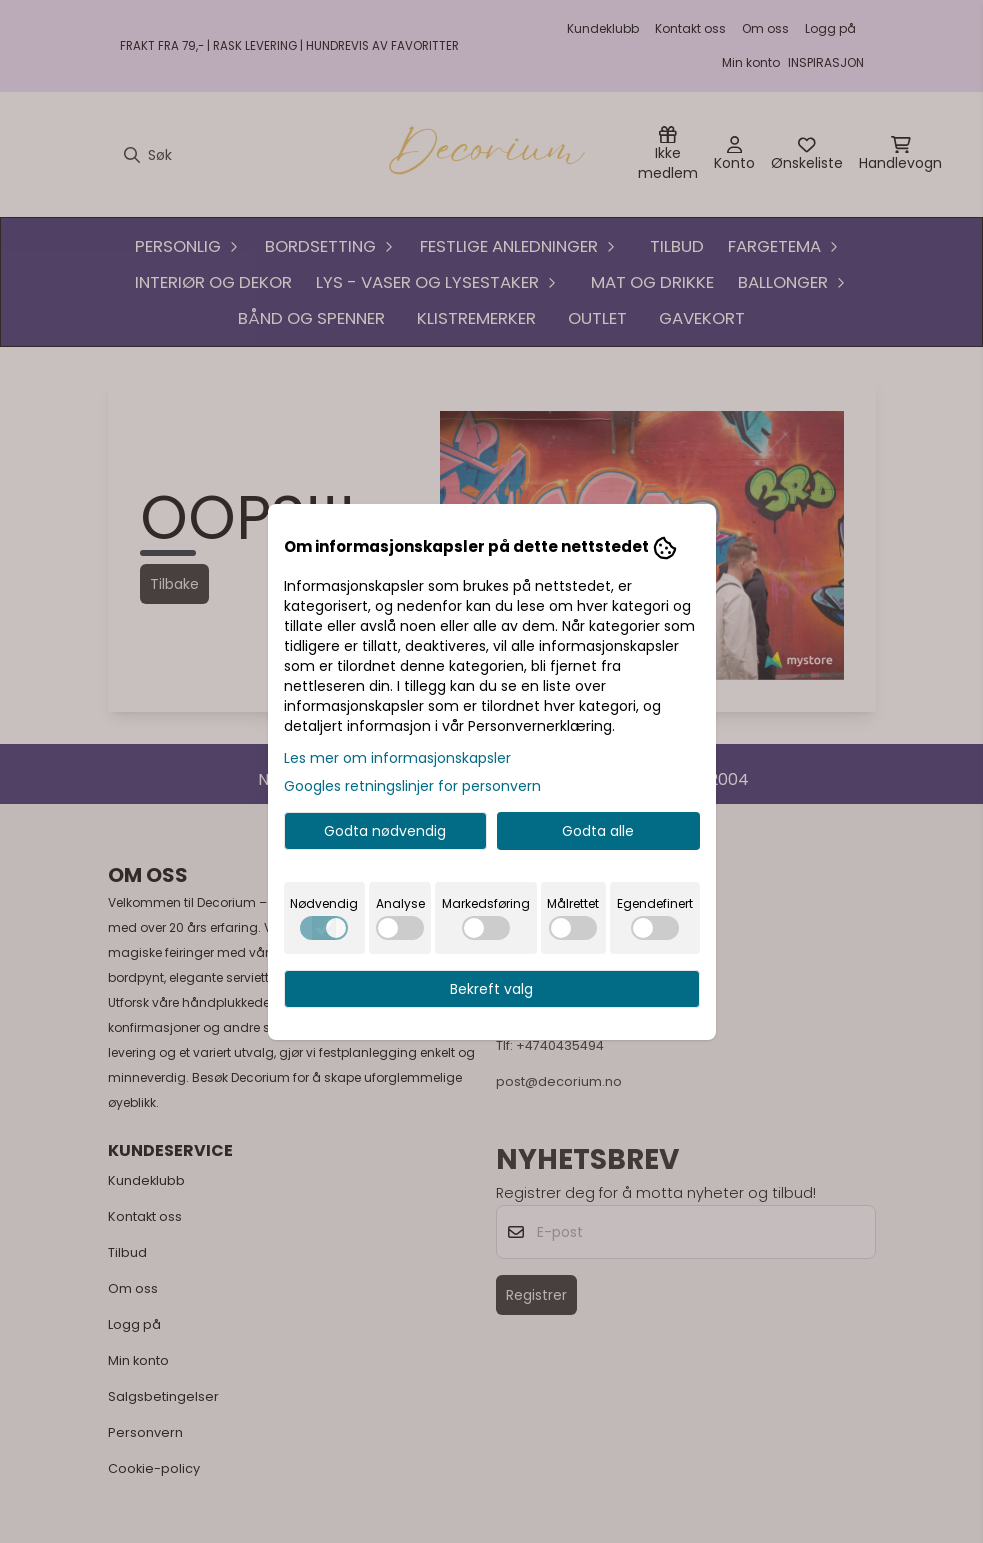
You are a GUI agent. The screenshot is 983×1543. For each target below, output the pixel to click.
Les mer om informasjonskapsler (397, 758)
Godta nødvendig (385, 831)
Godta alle (598, 831)
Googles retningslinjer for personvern (412, 786)
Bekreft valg (491, 989)
